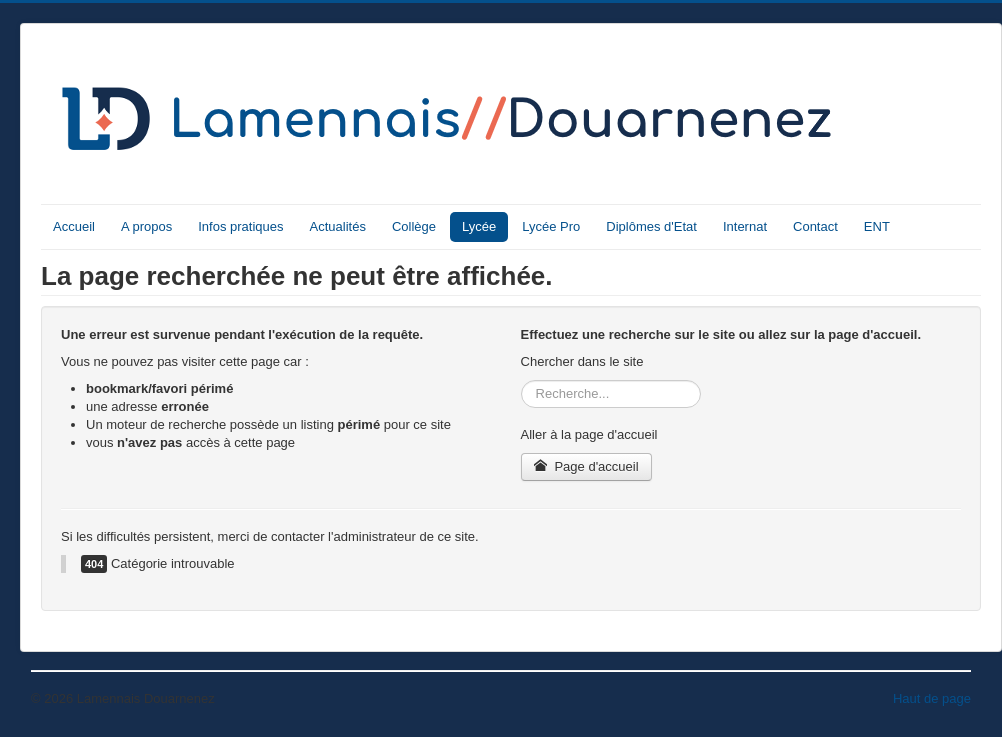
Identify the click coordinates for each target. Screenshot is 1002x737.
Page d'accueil (586, 466)
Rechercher (521, 380)
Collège (414, 226)
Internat (745, 226)
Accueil (74, 226)
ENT (877, 226)
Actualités (338, 226)
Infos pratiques (240, 226)
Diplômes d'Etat (651, 226)
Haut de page (932, 698)
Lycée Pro (551, 226)
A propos (146, 226)
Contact (815, 226)
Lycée (479, 226)
